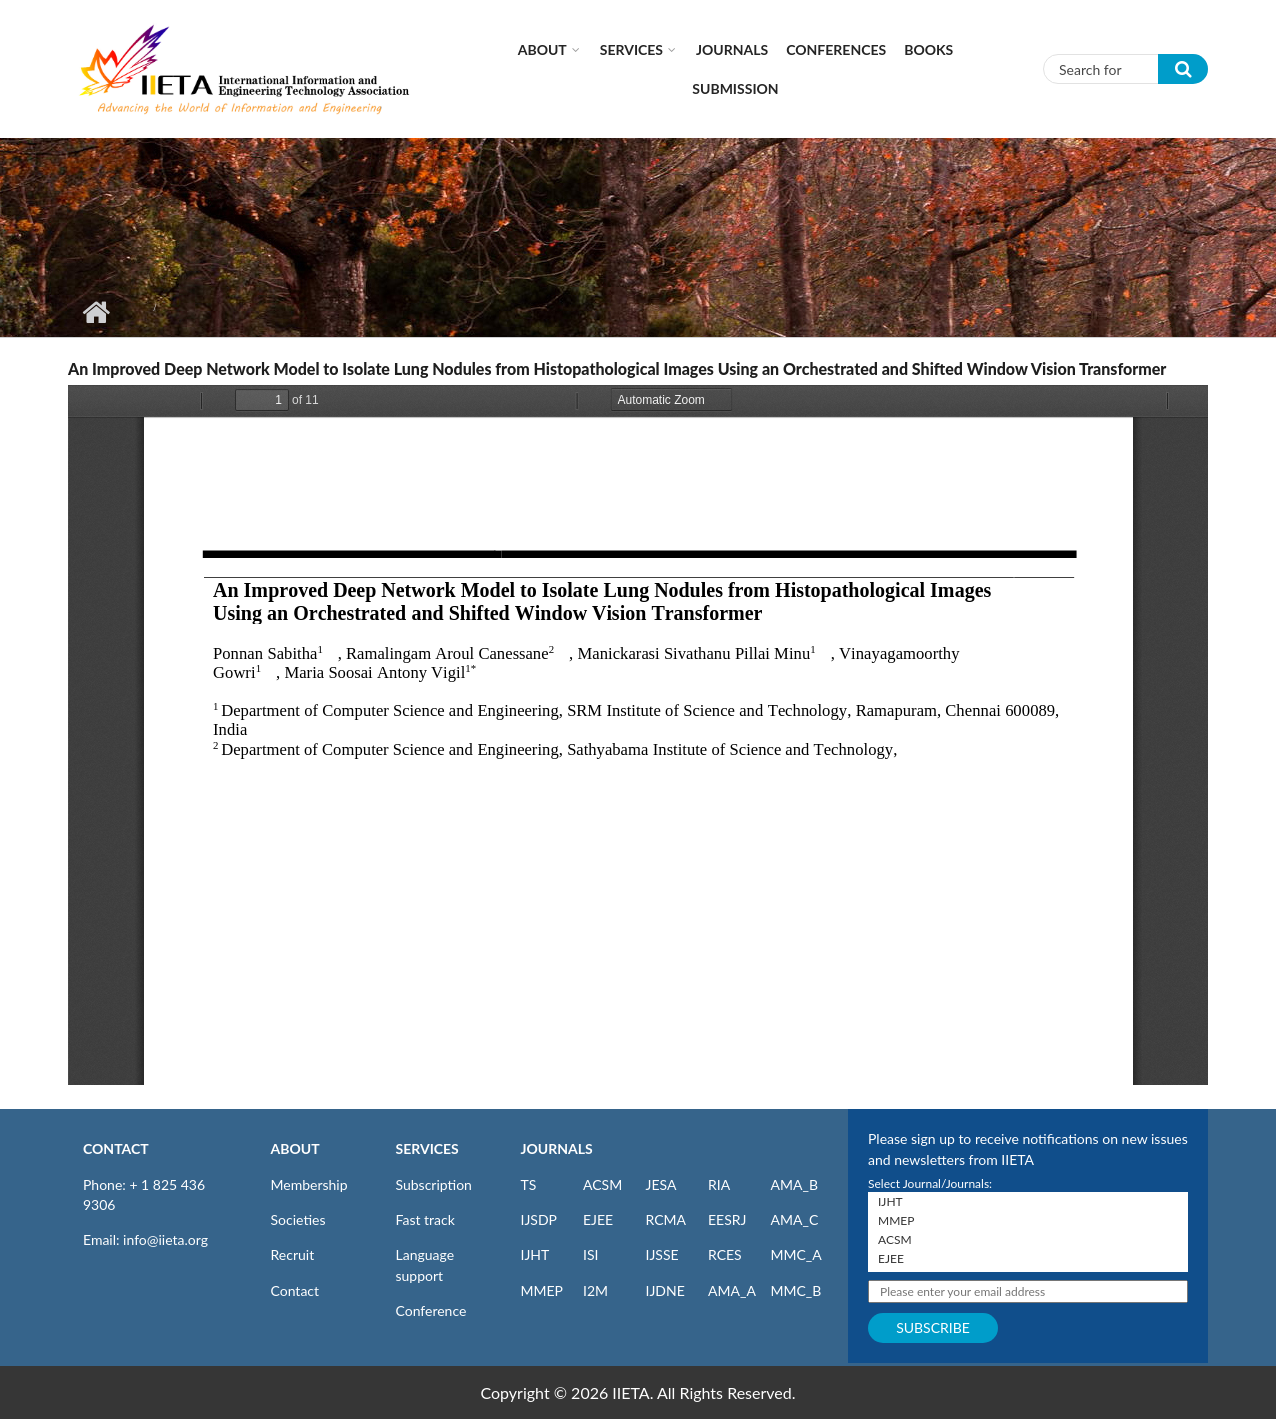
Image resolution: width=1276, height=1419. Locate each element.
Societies (298, 1219)
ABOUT (295, 1148)
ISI (590, 1254)
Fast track (425, 1219)
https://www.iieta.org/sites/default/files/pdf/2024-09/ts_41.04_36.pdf (638, 735)
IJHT (535, 1254)
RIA (719, 1184)
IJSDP (539, 1219)
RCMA (666, 1219)
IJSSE (662, 1254)
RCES (725, 1254)
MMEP (542, 1290)
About (542, 49)
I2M (595, 1290)
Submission (735, 88)
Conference (431, 1310)
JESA (661, 1184)
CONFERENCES (836, 49)
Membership (309, 1184)
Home (95, 312)
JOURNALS (557, 1148)
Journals (732, 49)
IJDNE (665, 1290)
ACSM (602, 1184)
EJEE (598, 1219)
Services (631, 49)
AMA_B (794, 1184)
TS (529, 1184)
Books (928, 49)
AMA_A (732, 1290)
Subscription (434, 1184)
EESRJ (727, 1219)
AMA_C (795, 1219)
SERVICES (427, 1148)
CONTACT (116, 1148)
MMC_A (796, 1254)
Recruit (293, 1254)
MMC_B (796, 1290)
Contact (295, 1290)
